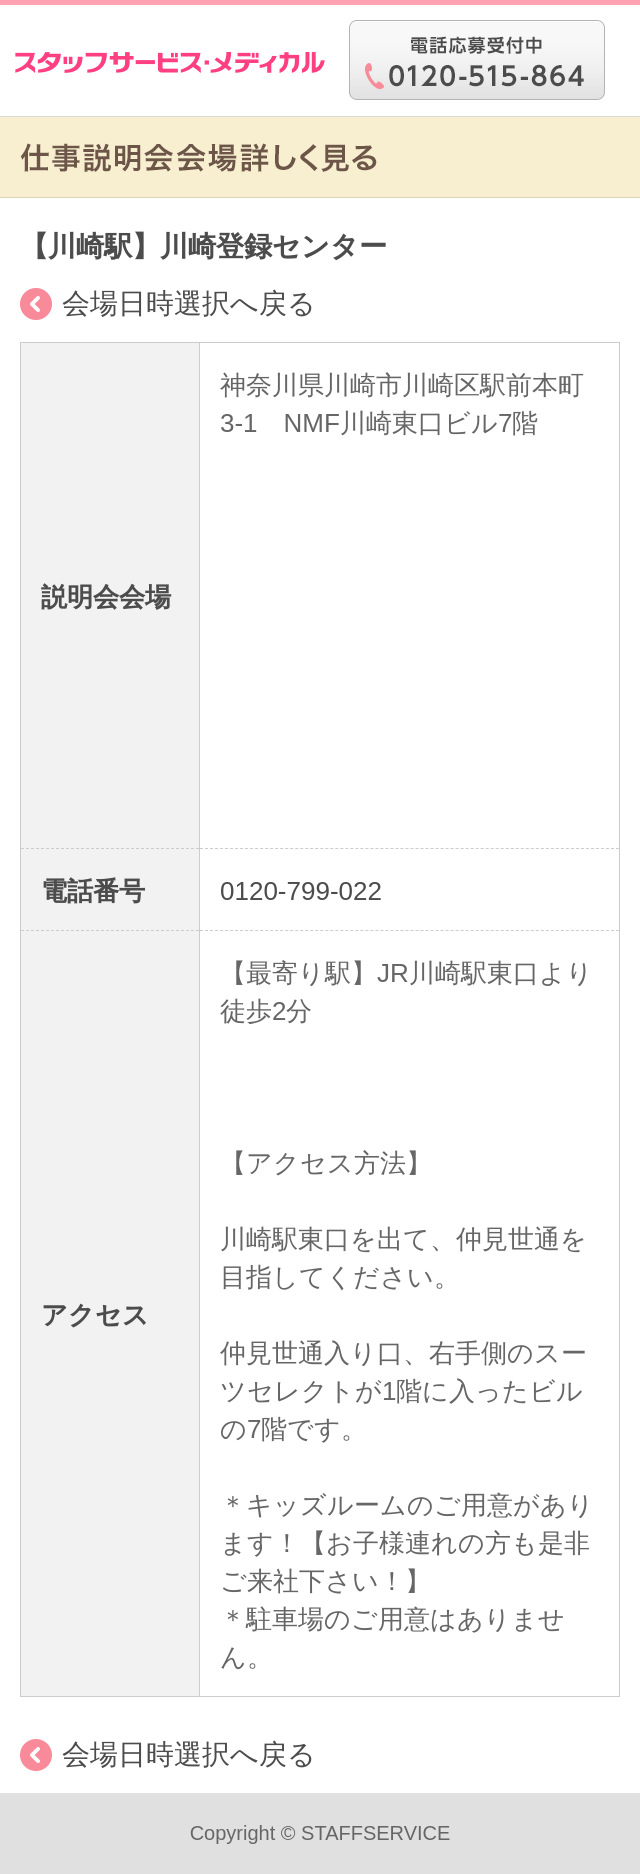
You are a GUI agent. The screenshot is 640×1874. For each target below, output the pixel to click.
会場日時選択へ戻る (189, 303)
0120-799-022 (301, 891)
